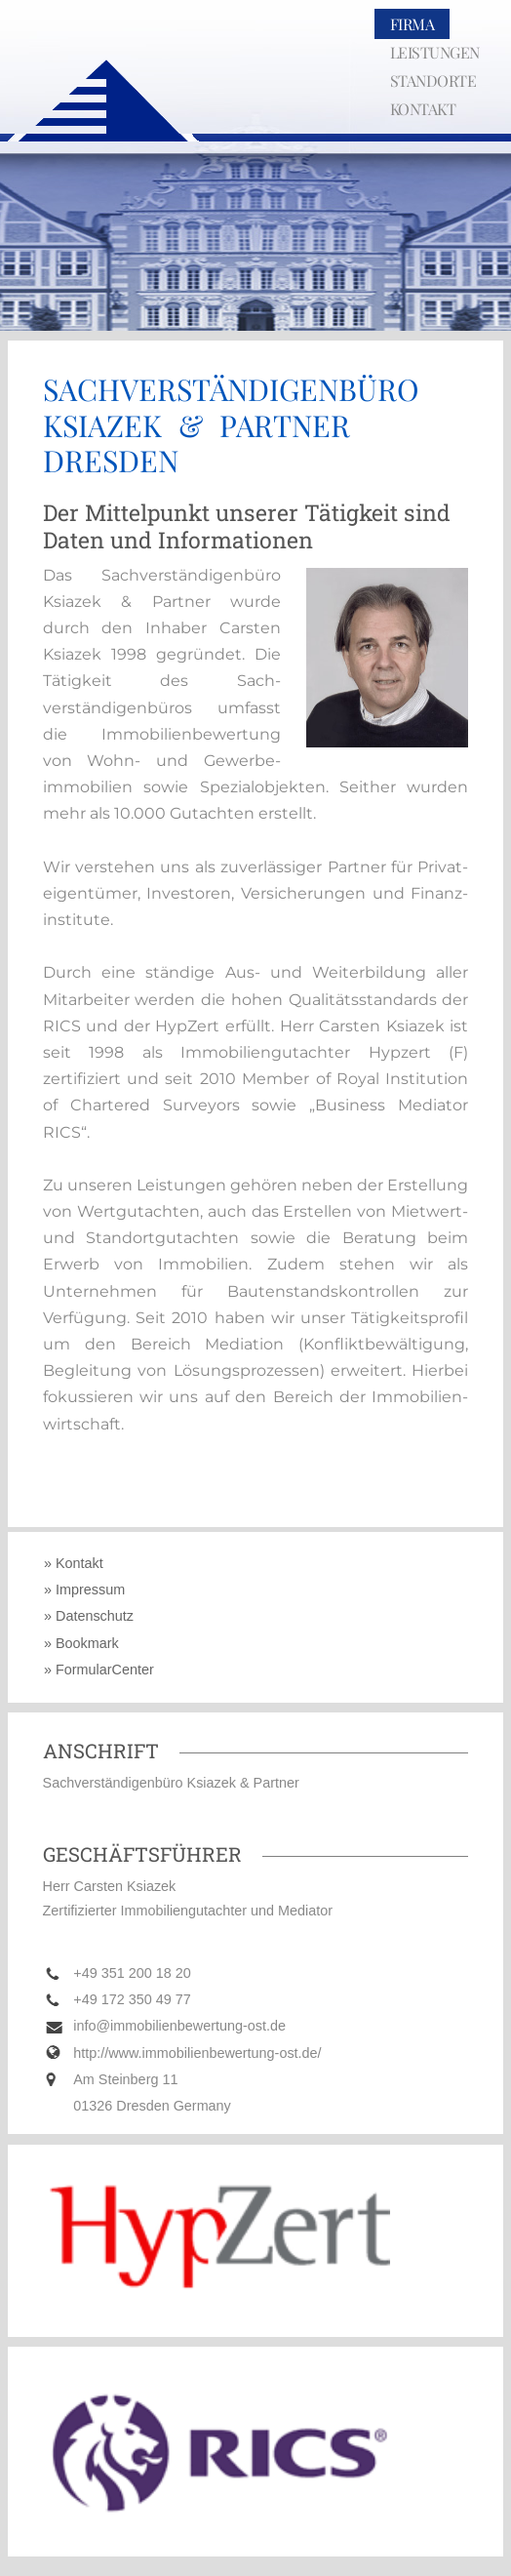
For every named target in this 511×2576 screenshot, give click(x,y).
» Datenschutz (89, 1617)
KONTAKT (423, 109)
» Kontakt (73, 1563)
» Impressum (84, 1589)
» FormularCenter (99, 1669)
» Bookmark (81, 1643)
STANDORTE (433, 80)
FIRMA (412, 24)
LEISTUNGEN (435, 52)
